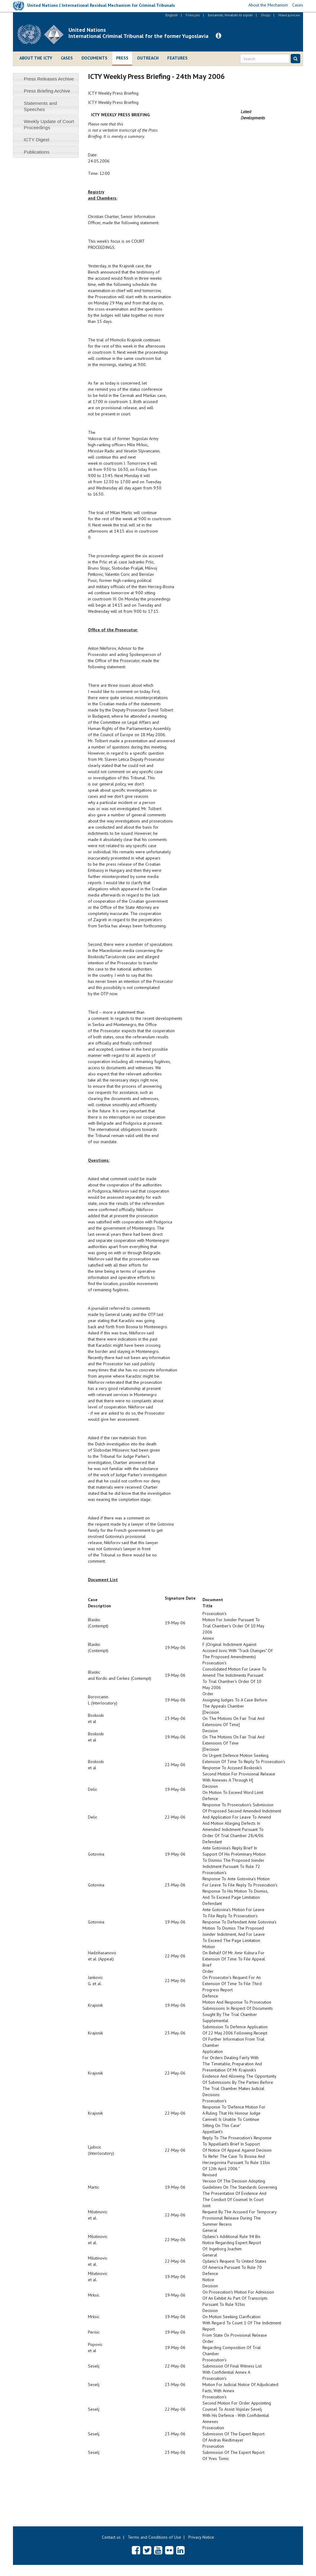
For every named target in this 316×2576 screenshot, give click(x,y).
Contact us (111, 2537)
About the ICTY (35, 58)
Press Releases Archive (49, 78)
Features (177, 58)
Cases (67, 58)
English (171, 15)
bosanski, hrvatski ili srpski (230, 15)
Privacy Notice (201, 2537)
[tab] (46, 78)
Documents (94, 58)
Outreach (148, 58)
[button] (218, 36)
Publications (36, 152)
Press (122, 58)
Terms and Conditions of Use (154, 2537)
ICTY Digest (36, 139)
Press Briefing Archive (47, 90)
